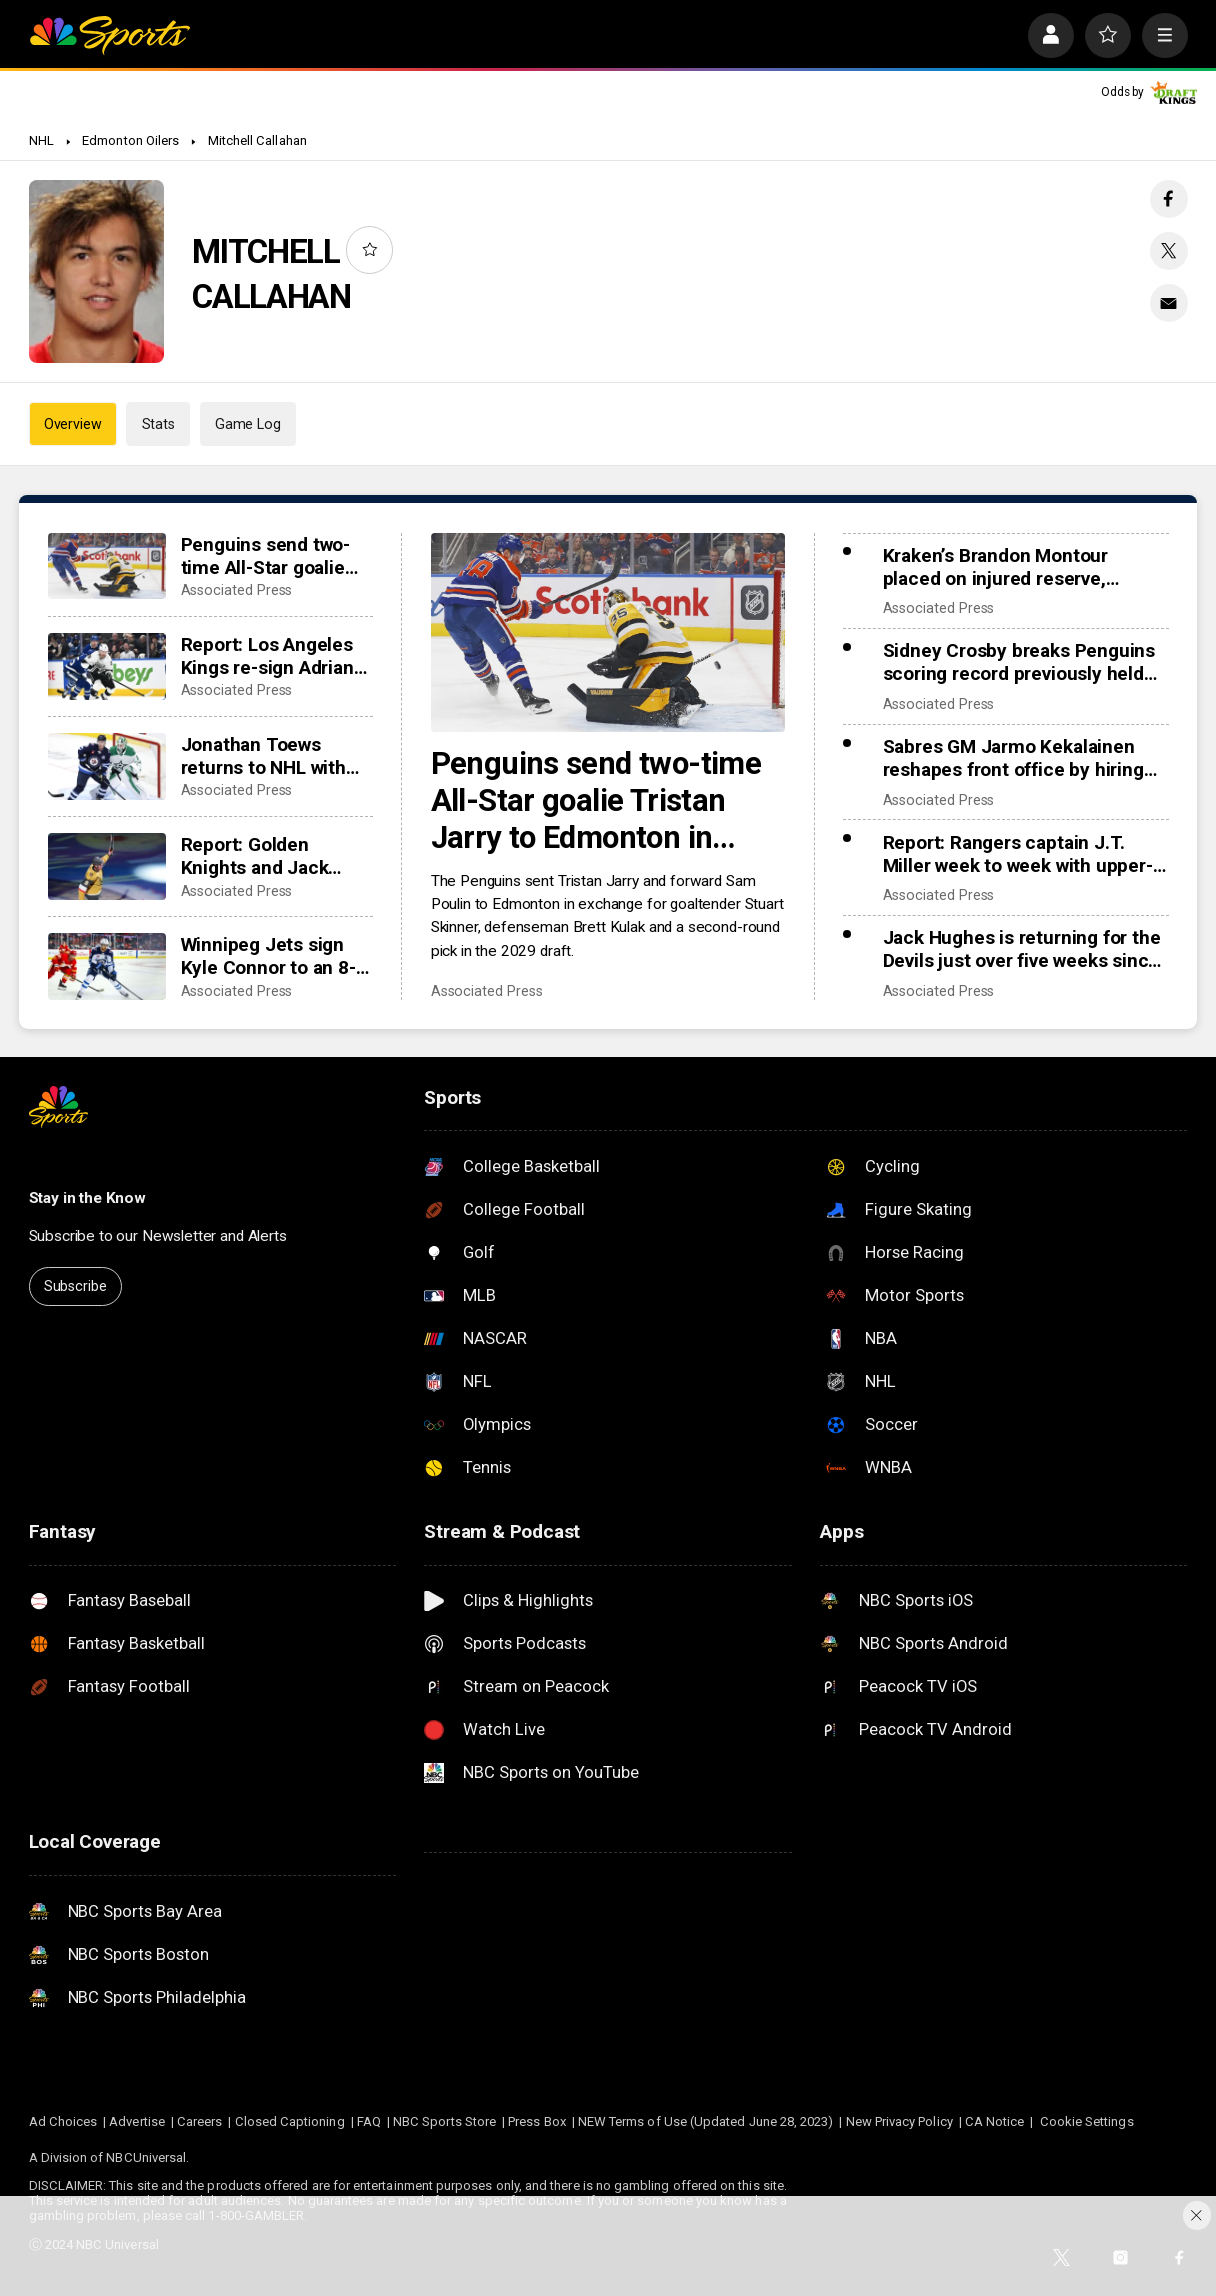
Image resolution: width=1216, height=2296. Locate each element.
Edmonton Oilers (130, 140)
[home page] (110, 35)
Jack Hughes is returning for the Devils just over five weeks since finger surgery (1022, 949)
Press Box (537, 2121)
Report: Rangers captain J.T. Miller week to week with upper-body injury (1018, 854)
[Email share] (1169, 303)
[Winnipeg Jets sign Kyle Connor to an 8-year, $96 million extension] (107, 966)
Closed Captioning (290, 2121)
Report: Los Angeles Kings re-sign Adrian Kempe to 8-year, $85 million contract (273, 656)
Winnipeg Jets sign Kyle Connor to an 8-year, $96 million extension (268, 956)
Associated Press (487, 991)
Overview (73, 424)
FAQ (369, 2121)
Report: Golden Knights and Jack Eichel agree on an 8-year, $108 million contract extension (271, 856)
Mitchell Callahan (257, 140)
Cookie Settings (1087, 2121)
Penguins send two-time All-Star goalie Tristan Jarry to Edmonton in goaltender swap (596, 800)
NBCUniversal (146, 2157)
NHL (41, 140)
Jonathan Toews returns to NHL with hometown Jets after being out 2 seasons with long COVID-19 (270, 756)
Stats (158, 424)
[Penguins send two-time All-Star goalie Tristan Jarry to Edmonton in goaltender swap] (608, 633)
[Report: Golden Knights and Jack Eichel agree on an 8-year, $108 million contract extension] (107, 866)
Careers (199, 2121)
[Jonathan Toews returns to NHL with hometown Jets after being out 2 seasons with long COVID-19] (107, 766)
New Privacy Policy (899, 2121)
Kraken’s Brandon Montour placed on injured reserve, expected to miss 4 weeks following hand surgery (995, 567)
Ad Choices (63, 2121)
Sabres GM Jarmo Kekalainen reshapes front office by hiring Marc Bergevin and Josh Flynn (1013, 758)
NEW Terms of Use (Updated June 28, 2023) (706, 2121)
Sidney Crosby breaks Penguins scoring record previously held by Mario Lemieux (1019, 662)
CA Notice (995, 2121)
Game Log (248, 424)
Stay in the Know (88, 1198)
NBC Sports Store (444, 2121)
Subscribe (75, 1286)
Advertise (137, 2121)
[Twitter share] (1169, 251)
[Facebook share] (1169, 199)
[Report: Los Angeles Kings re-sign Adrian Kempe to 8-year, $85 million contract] (107, 666)
